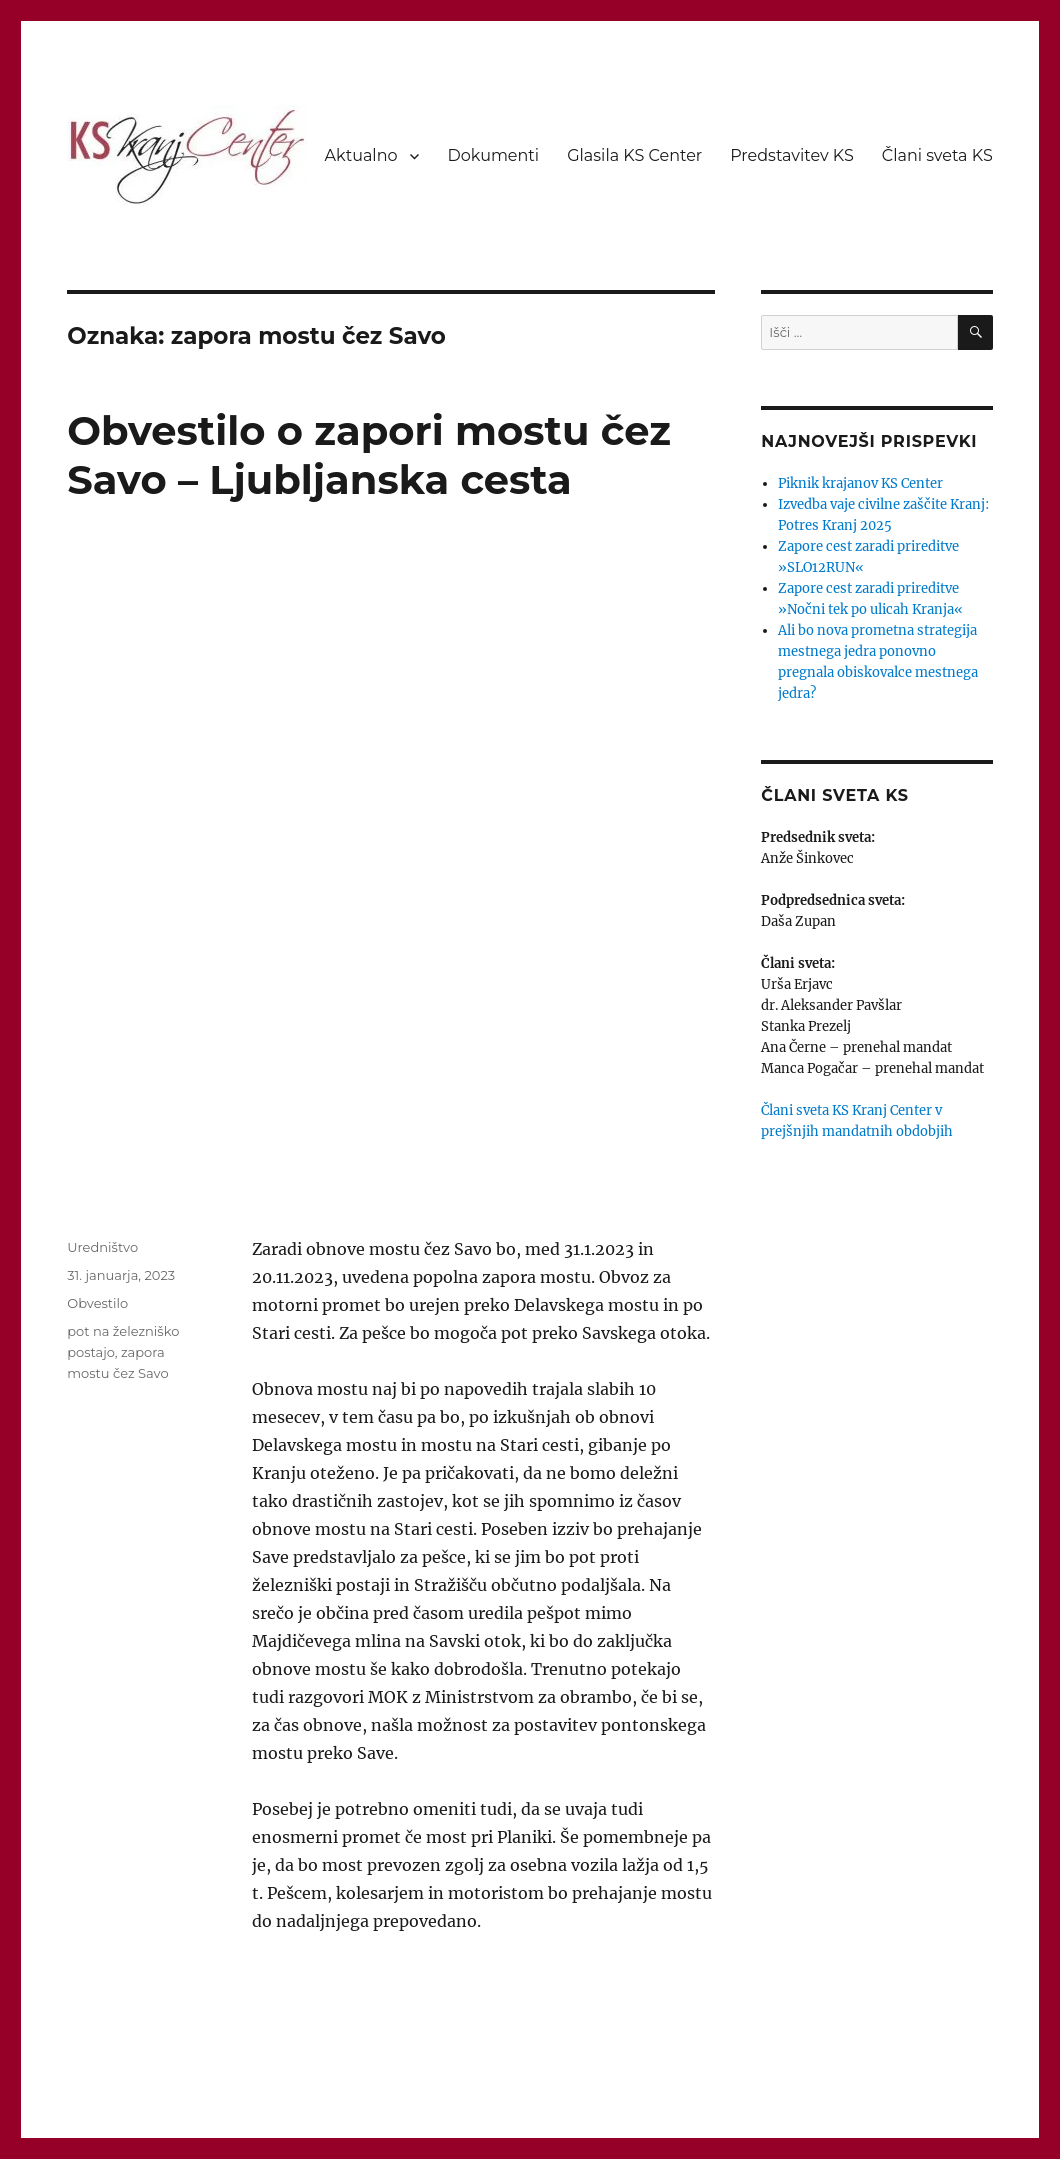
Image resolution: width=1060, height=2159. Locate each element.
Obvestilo (97, 1303)
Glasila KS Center (634, 155)
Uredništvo (102, 1247)
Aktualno (361, 155)
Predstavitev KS (792, 155)
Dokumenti (493, 155)
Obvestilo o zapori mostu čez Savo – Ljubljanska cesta (369, 455)
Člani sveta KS (937, 155)
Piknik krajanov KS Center (860, 483)
